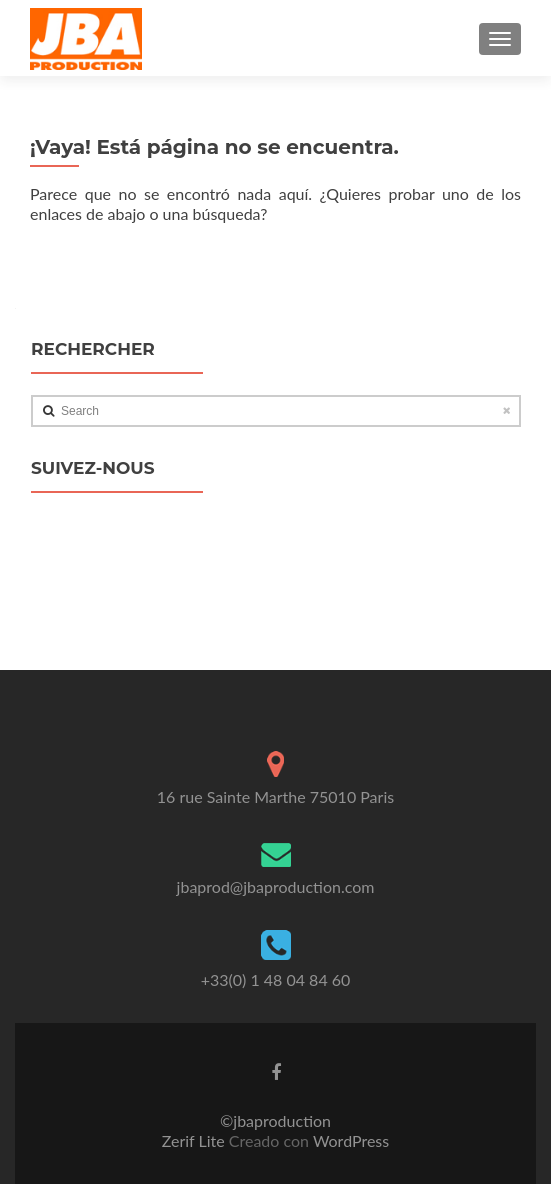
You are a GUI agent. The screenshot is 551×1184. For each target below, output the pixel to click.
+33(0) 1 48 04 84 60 (276, 979)
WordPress (349, 1140)
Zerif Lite (195, 1140)
